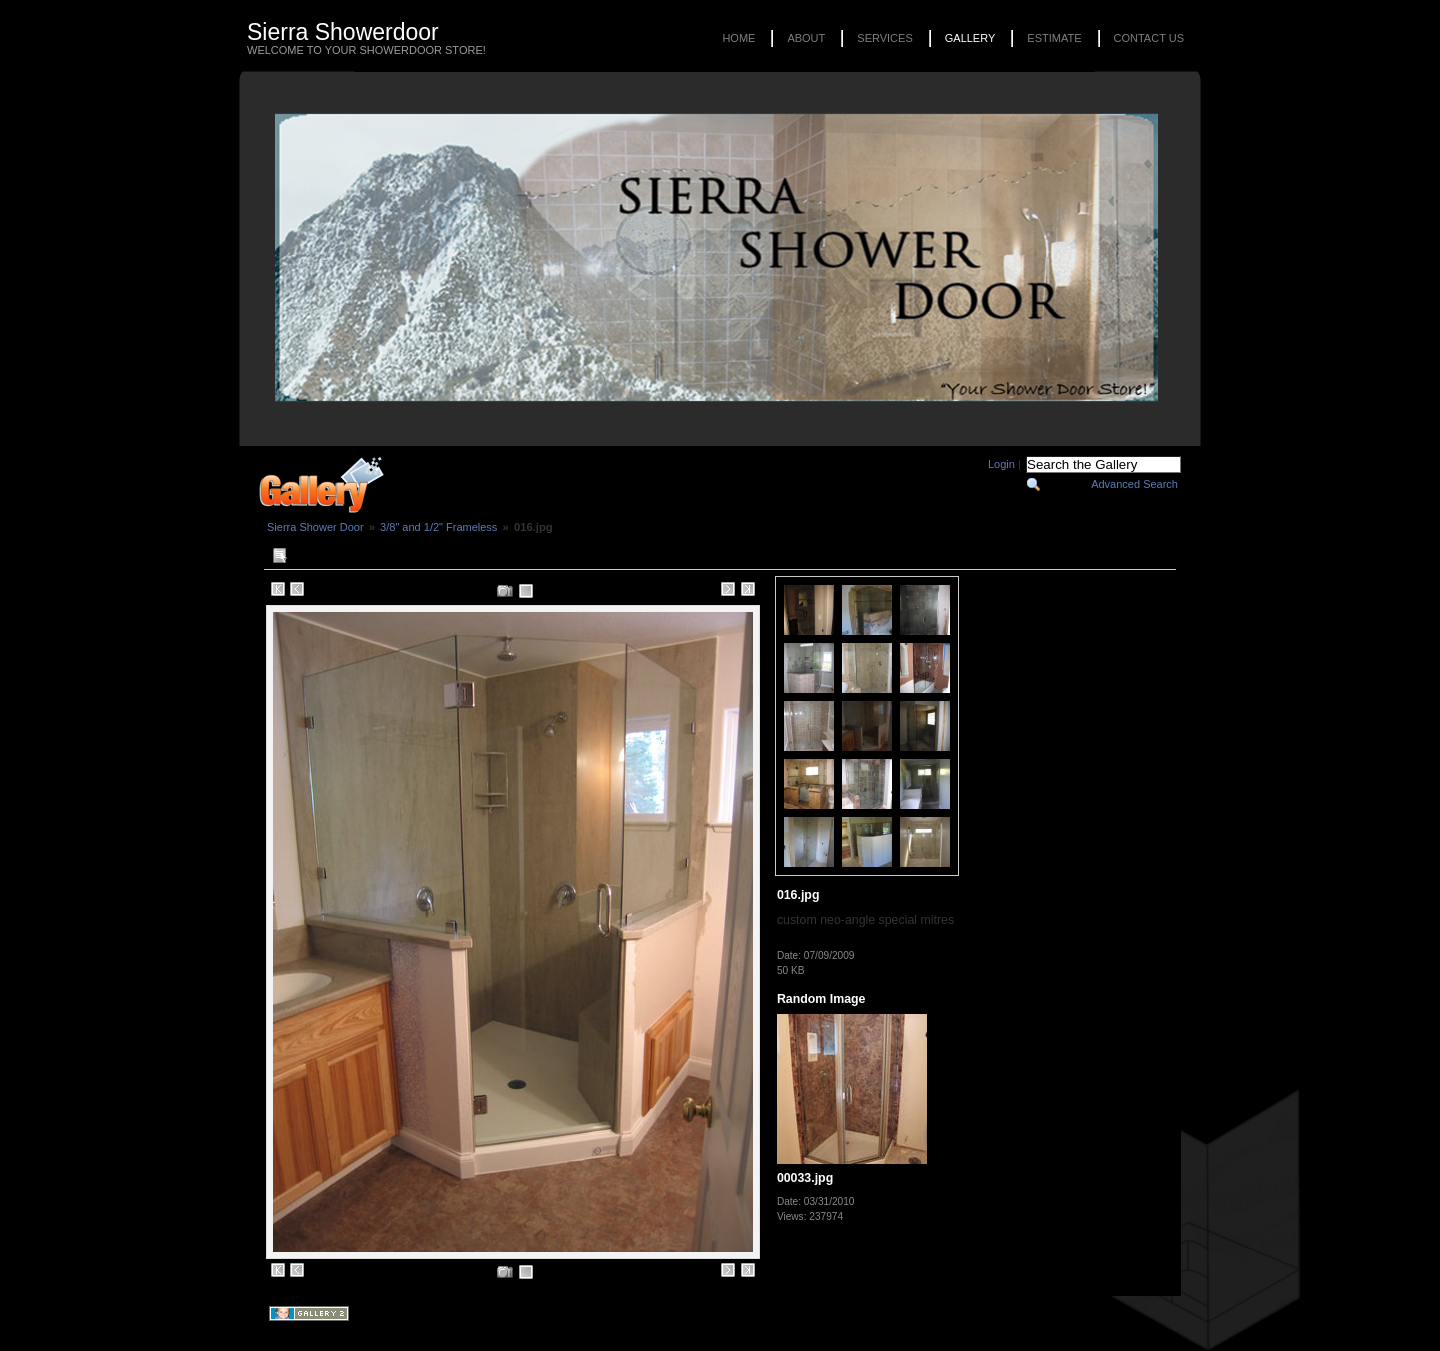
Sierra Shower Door (315, 527)
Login (1001, 464)
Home (738, 38)
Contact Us (1149, 38)
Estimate (1054, 38)
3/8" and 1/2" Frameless (438, 527)
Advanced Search (1134, 484)
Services (884, 38)
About (806, 38)
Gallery (970, 38)
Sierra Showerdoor (343, 32)
